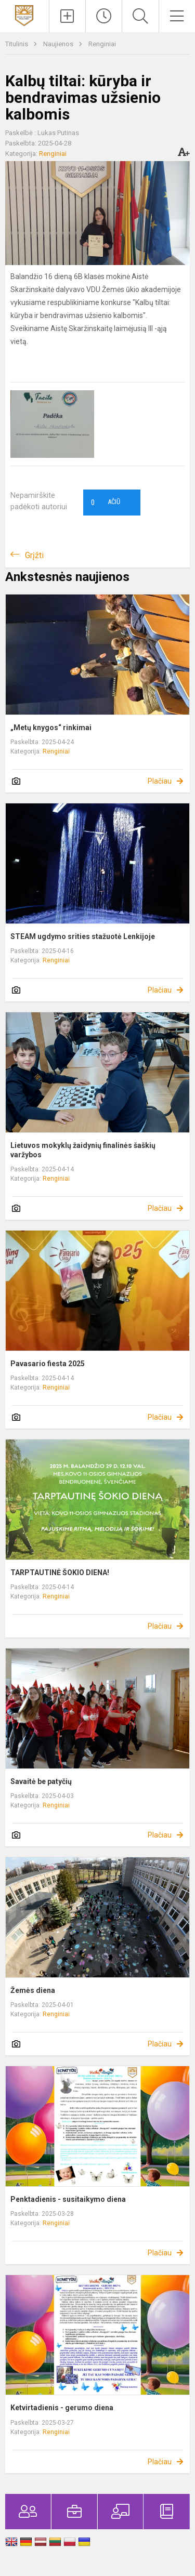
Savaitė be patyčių (41, 1781)
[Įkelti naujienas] (67, 16)
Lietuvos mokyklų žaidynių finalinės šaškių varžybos (82, 1150)
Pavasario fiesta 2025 (47, 1363)
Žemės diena (32, 1990)
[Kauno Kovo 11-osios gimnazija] (24, 15)
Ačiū (105, 502)
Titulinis (17, 44)
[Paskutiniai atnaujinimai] (104, 16)
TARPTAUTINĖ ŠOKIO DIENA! (59, 1572)
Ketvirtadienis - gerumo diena (61, 2407)
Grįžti (34, 555)
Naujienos (59, 44)
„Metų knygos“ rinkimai (51, 727)
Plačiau (160, 781)
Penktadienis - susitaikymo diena (68, 2199)
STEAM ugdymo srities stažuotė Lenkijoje (82, 936)
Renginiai (102, 44)
